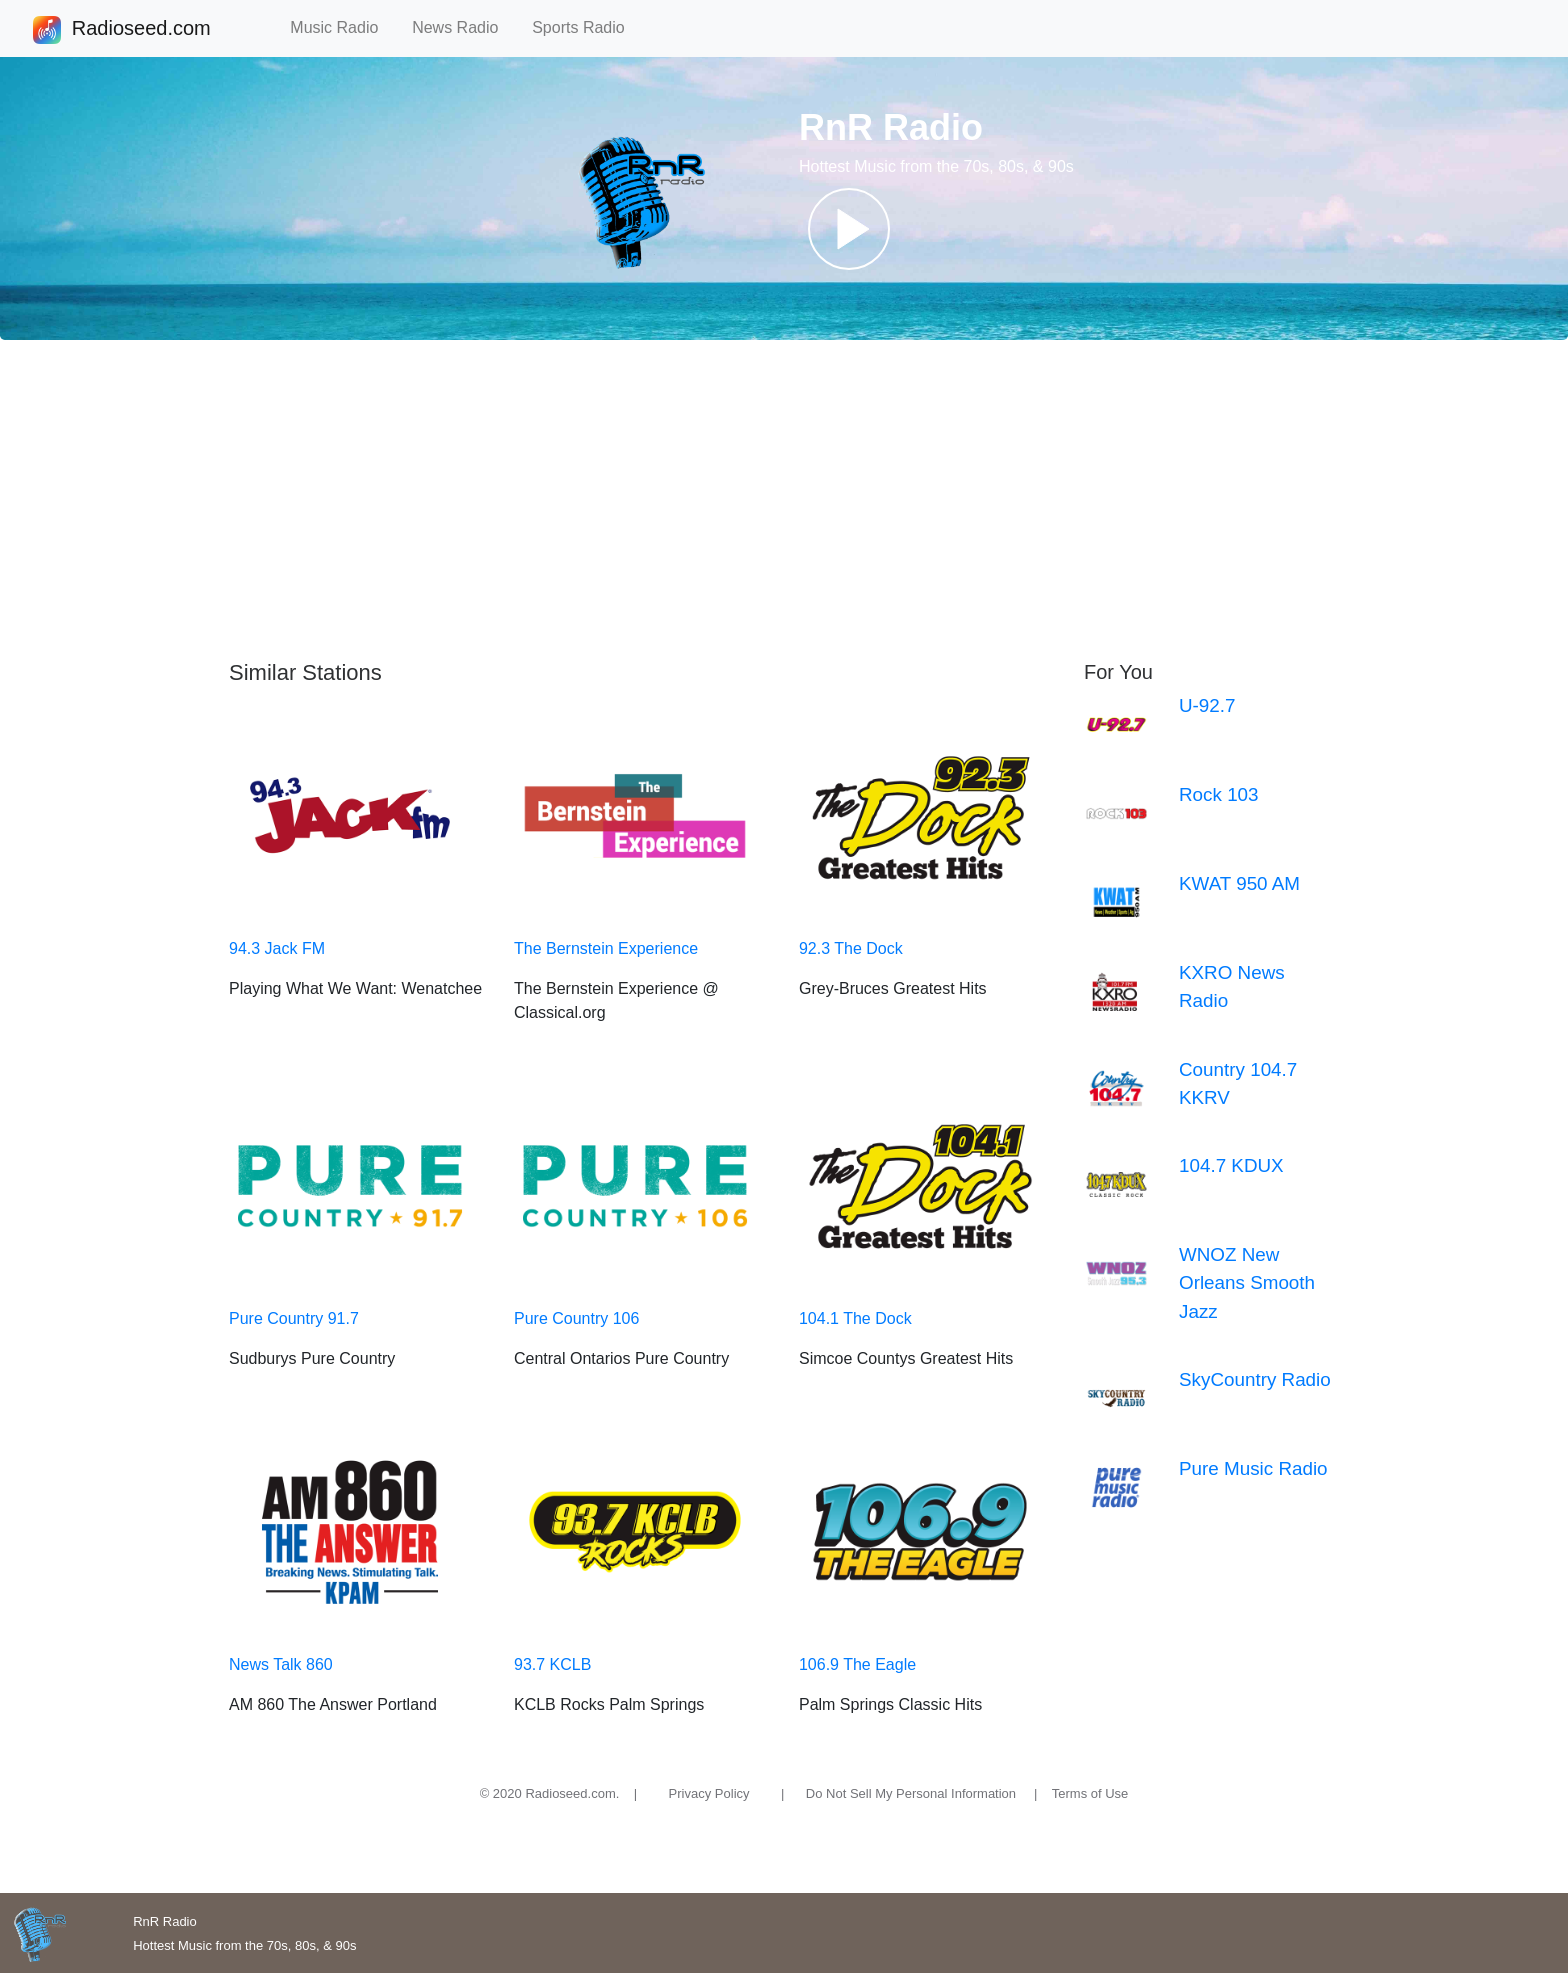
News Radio (464, 27)
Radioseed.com (141, 30)
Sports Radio (587, 27)
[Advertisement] (784, 500)
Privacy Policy (709, 1793)
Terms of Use (1090, 1793)
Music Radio (343, 27)
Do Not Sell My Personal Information (911, 1793)
